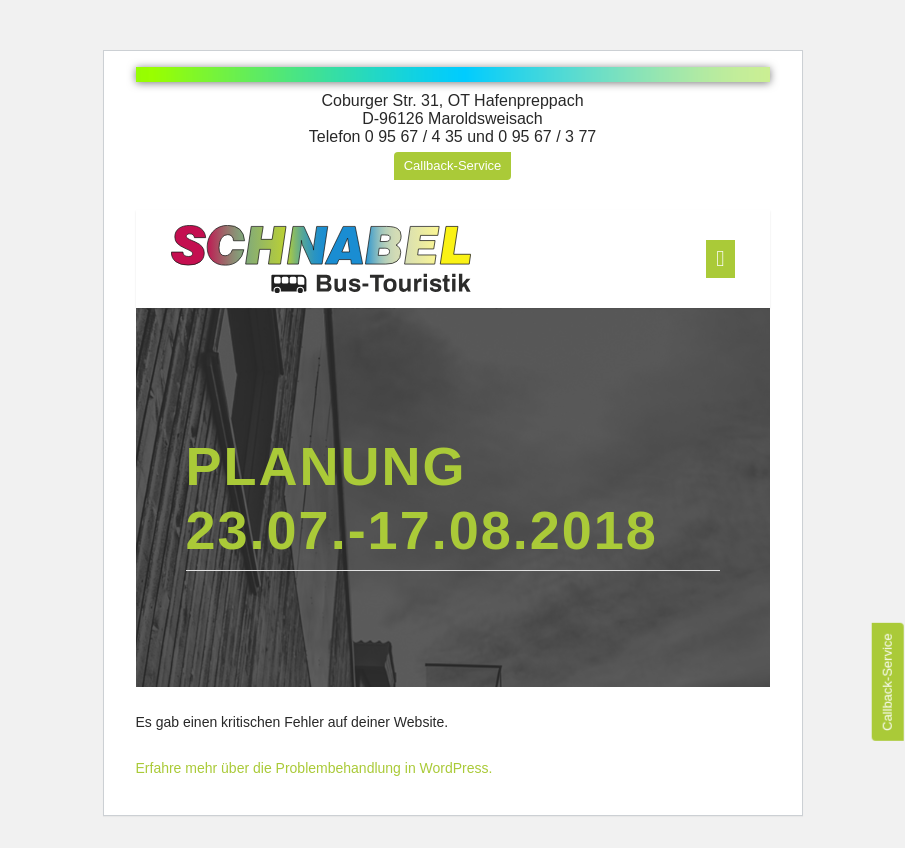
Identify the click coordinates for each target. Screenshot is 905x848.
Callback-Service (453, 165)
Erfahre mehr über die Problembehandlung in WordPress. (314, 768)
